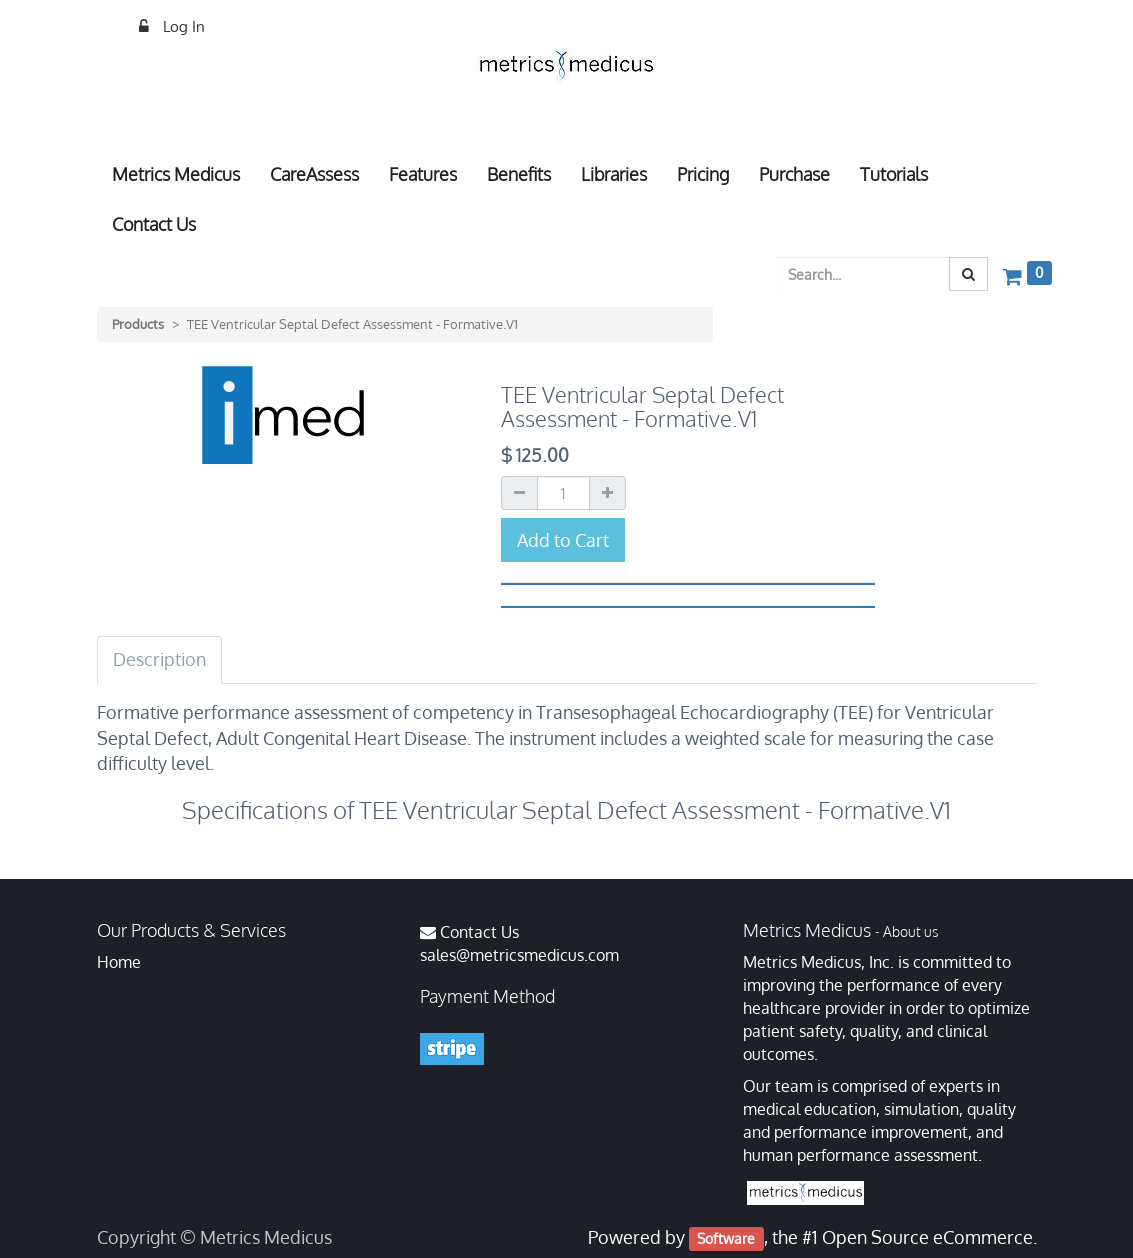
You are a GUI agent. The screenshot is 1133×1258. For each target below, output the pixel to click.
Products (138, 324)
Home (119, 962)
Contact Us (479, 932)
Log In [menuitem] (182, 26)
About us (910, 931)
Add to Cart (563, 540)
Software (726, 1238)
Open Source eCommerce (927, 1237)
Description (159, 659)
